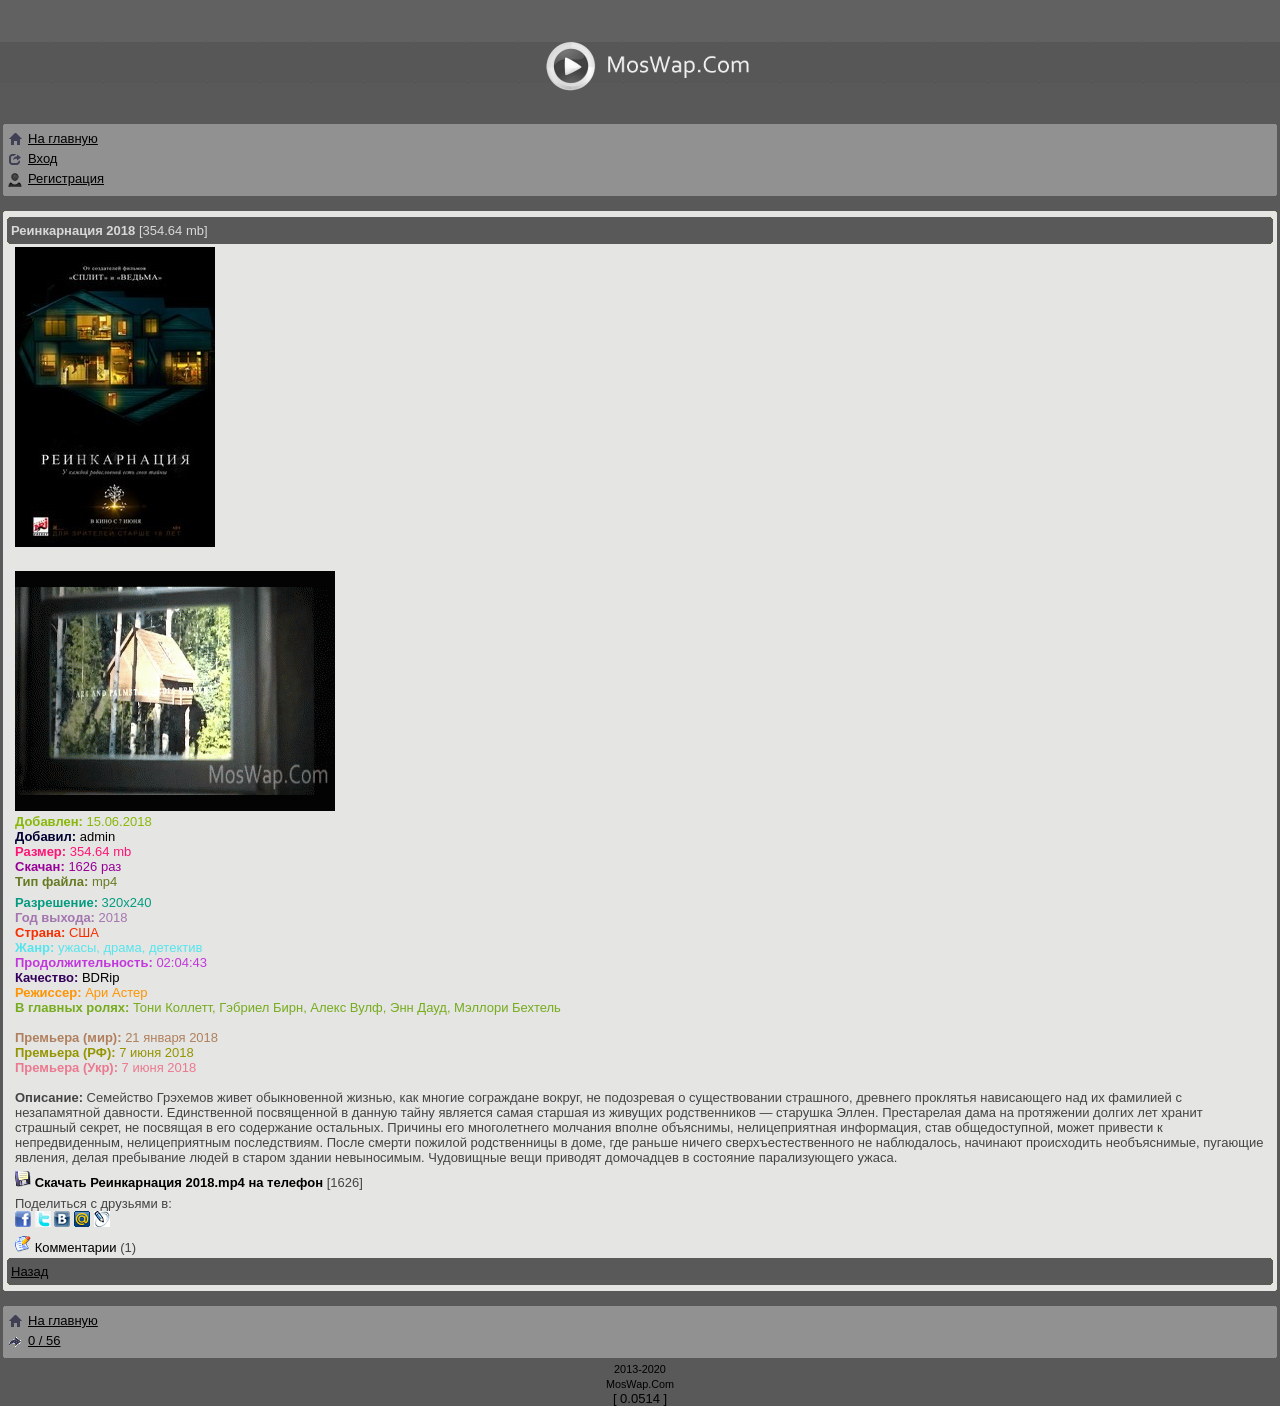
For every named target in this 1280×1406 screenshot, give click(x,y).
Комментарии (76, 1247)
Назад (29, 1271)
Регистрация (66, 178)
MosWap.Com (640, 1384)
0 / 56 (34, 1340)
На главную (52, 138)
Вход (42, 158)
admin (97, 836)
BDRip (101, 977)
